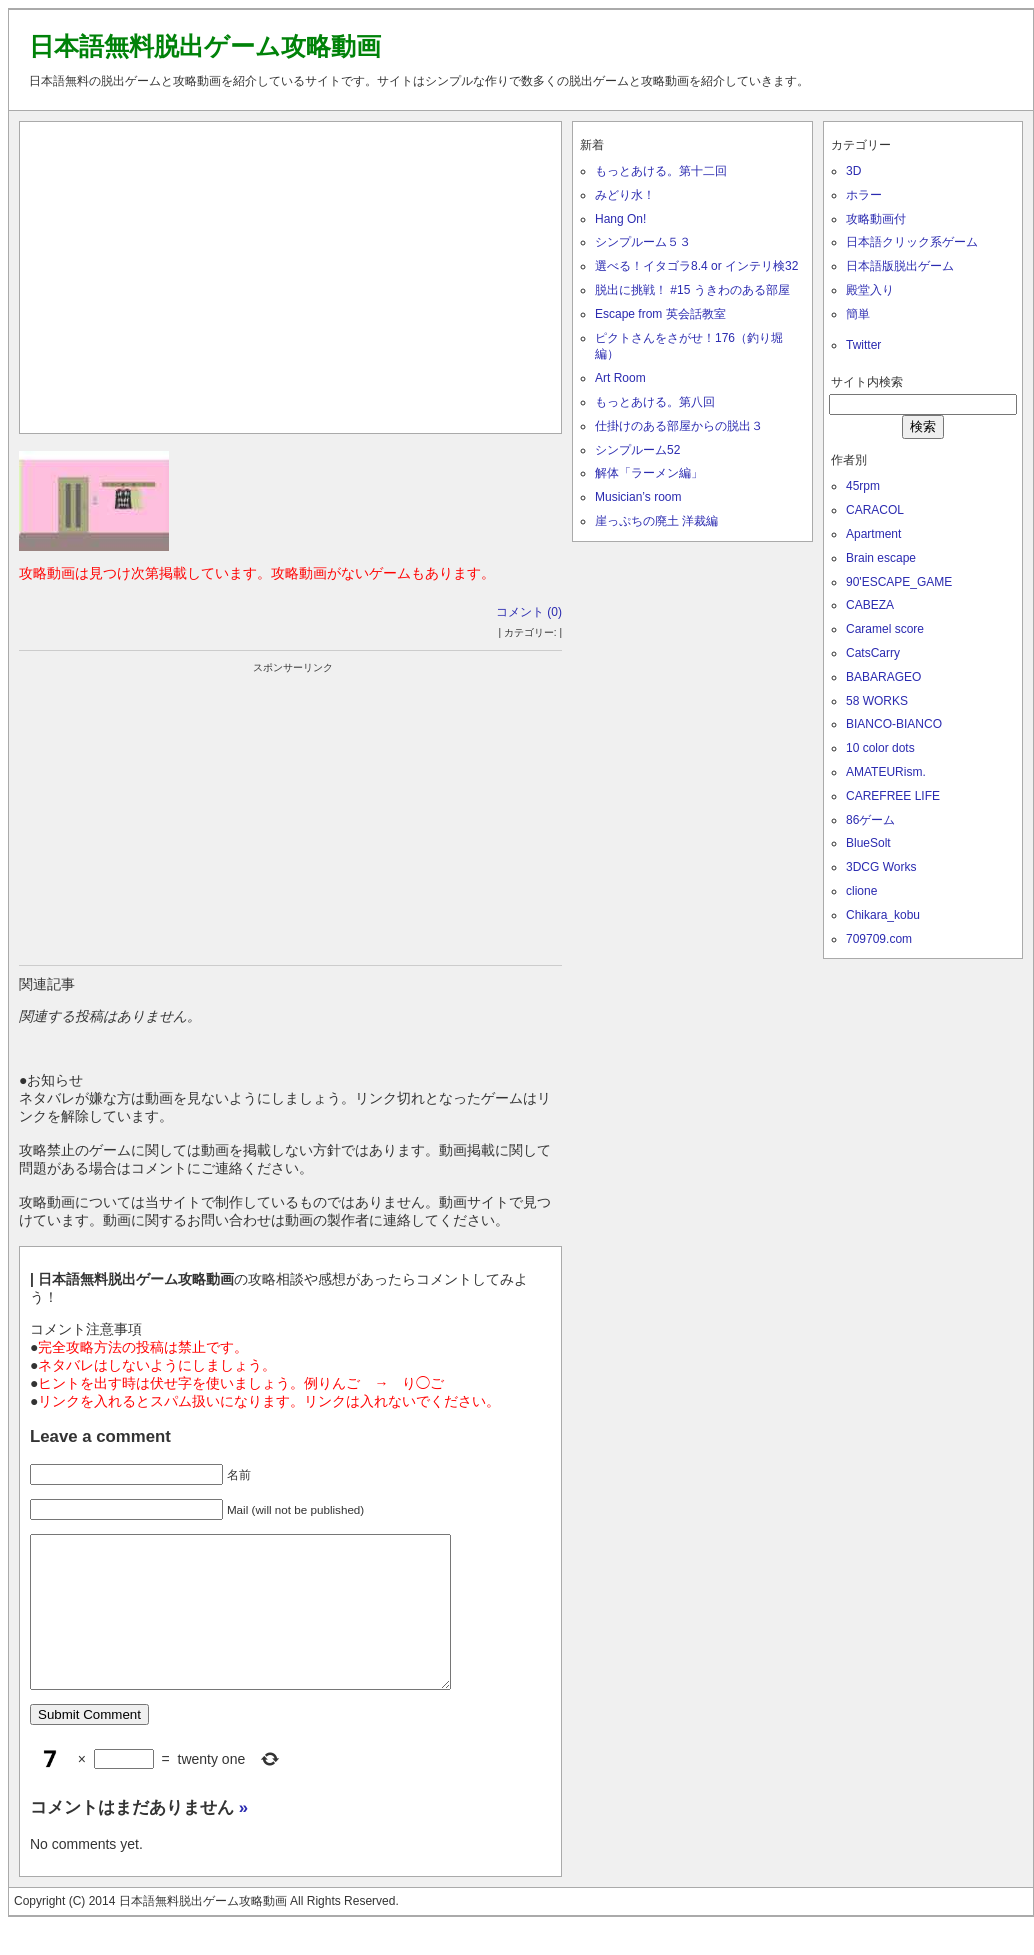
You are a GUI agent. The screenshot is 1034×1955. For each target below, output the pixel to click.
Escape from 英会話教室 (660, 314)
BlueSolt (868, 843)
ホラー (864, 195)
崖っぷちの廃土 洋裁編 (656, 521)
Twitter (863, 345)
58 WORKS (877, 701)
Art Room (620, 378)
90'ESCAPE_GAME (899, 582)
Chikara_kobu (883, 915)
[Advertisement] (291, 273)
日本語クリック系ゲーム (912, 242)
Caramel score (885, 629)
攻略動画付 (876, 219)
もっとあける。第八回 (655, 402)
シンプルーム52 (637, 450)
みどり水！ (625, 195)
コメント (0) (529, 612)
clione (861, 891)
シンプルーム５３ (643, 242)
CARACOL (875, 510)
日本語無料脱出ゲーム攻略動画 (205, 46)
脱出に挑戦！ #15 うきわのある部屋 (692, 290)
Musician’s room (638, 497)
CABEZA (870, 605)
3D (853, 171)
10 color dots (880, 748)
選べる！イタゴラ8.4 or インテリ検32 (696, 266)
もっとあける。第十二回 (661, 171)
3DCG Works (881, 867)
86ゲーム (870, 820)
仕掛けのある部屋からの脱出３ (679, 426)
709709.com (879, 939)
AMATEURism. (886, 772)
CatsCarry (873, 653)
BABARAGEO (883, 677)
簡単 (858, 314)
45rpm (863, 486)
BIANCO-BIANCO (894, 724)
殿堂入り (870, 290)
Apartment (873, 534)
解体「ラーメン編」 (649, 473)
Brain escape (881, 558)
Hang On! (620, 219)
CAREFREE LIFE (893, 796)
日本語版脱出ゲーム (900, 266)
